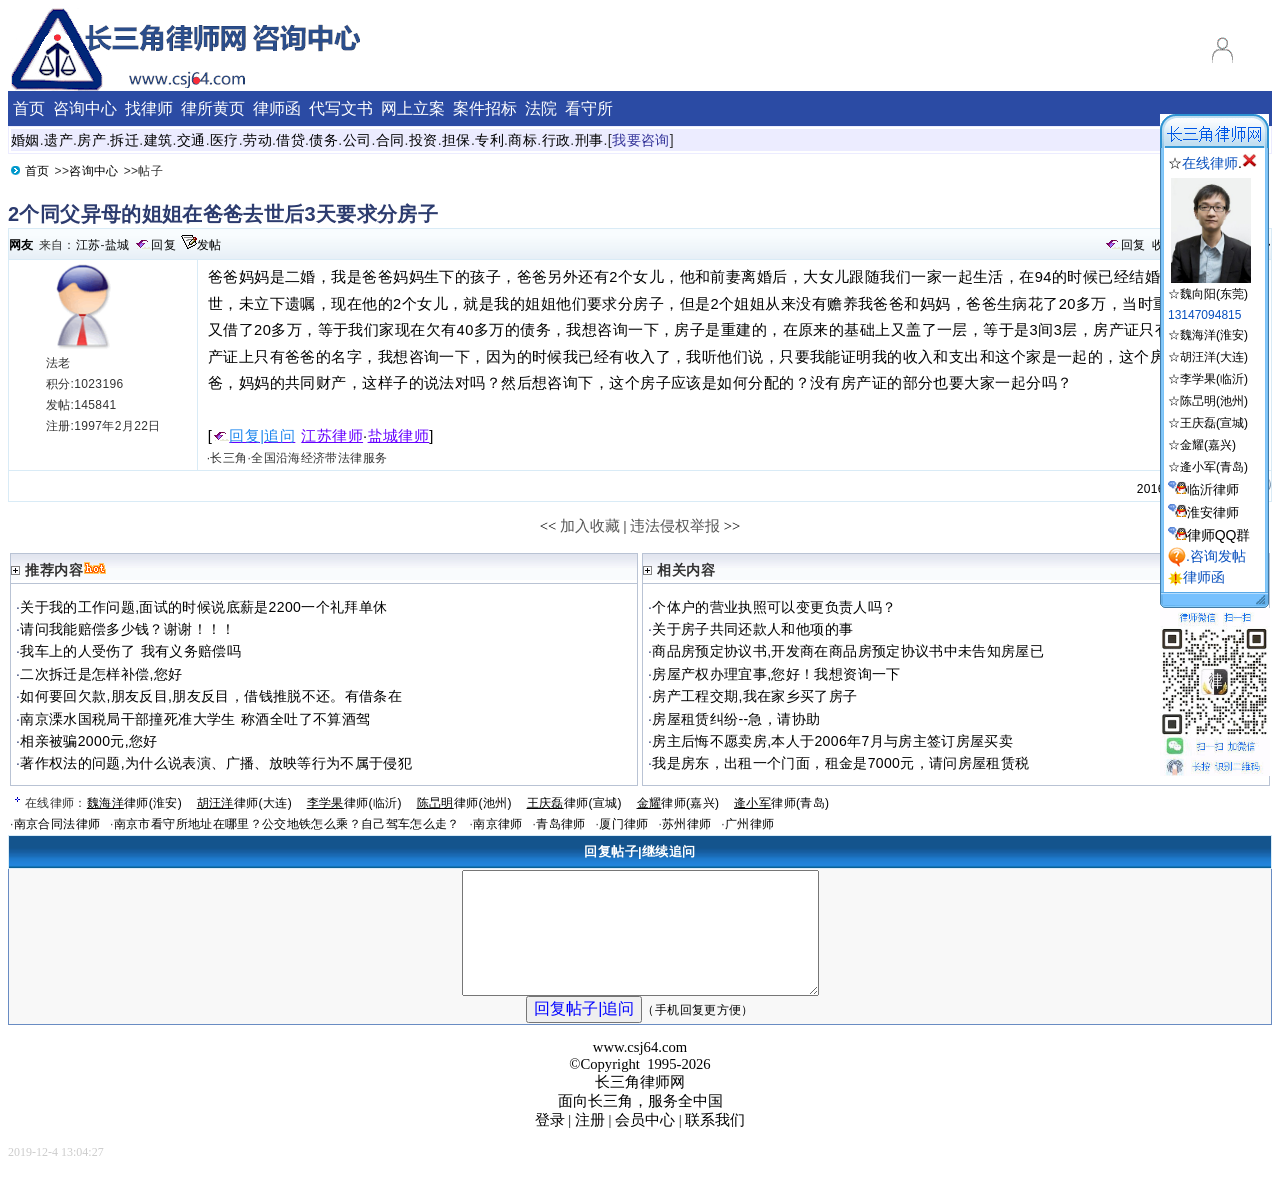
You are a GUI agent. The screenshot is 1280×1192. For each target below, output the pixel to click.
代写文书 (341, 108)
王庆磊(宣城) (1214, 423)
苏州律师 (686, 824)
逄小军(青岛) (1214, 467)
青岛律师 (560, 824)
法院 (541, 108)
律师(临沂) (354, 803)
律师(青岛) (781, 803)
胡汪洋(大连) (1214, 357)
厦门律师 (623, 824)
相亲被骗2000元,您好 (88, 741)
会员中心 (645, 1144)
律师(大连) (244, 803)
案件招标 (485, 108)
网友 (21, 245)
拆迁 (124, 140)
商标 (522, 140)
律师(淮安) (134, 803)
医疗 (224, 140)
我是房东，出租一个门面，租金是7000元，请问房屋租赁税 (840, 763)
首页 (29, 108)
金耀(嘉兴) (1208, 445)
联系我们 (715, 1144)
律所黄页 (213, 108)
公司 (357, 140)
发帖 (209, 245)
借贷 (290, 140)
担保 (456, 140)
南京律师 (497, 824)
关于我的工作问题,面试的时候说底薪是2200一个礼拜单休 (203, 607)
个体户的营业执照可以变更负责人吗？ (774, 607)
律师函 (277, 108)
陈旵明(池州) (1214, 401)
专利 (489, 140)
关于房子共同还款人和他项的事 (752, 629)
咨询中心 (85, 108)
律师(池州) (464, 803)
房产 (91, 140)
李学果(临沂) (1214, 379)
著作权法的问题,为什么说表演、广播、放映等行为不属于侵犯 (216, 763)
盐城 (117, 245)
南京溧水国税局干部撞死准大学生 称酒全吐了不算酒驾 (195, 719)
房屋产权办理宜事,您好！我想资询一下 (776, 674)
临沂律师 (1213, 489)
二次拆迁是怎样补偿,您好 (101, 674)
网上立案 (413, 108)
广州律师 (749, 824)
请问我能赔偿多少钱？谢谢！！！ (127, 629)
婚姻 (25, 140)
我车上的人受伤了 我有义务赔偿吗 (130, 651)
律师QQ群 (1219, 535)
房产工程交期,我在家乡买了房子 (754, 696)
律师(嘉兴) (678, 803)
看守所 (589, 108)
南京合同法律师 (57, 824)
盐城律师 (399, 436)
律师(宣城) (574, 803)
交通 (191, 140)
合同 (390, 140)
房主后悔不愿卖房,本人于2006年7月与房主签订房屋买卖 (832, 741)
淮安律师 (1213, 512)
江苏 (88, 245)
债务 (323, 140)
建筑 (158, 140)
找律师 (149, 108)
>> (732, 526)
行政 (556, 140)
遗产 (58, 140)
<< (548, 526)
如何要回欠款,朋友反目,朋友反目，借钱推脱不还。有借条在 (211, 696)
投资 (423, 140)
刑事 (589, 140)
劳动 (257, 140)
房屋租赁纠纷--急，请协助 (736, 719)
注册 (590, 1144)
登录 (550, 1144)
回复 (163, 245)
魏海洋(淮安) (1214, 335)
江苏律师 (332, 436)
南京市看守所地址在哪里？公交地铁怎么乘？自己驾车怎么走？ (287, 824)
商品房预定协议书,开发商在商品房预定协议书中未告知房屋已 (848, 651)
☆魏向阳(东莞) (1209, 286)
